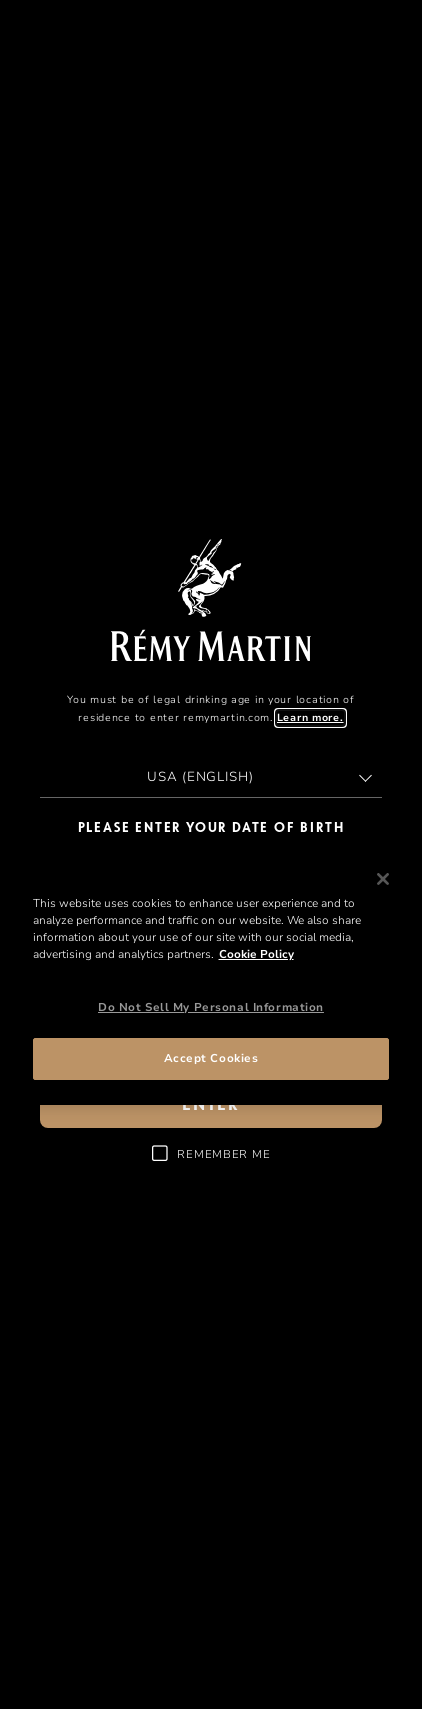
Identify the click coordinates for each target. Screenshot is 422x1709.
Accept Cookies (211, 1058)
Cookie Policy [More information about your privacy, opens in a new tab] (256, 954)
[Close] (383, 879)
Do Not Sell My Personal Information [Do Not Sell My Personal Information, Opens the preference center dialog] (211, 1007)
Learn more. (310, 718)
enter (211, 1105)
